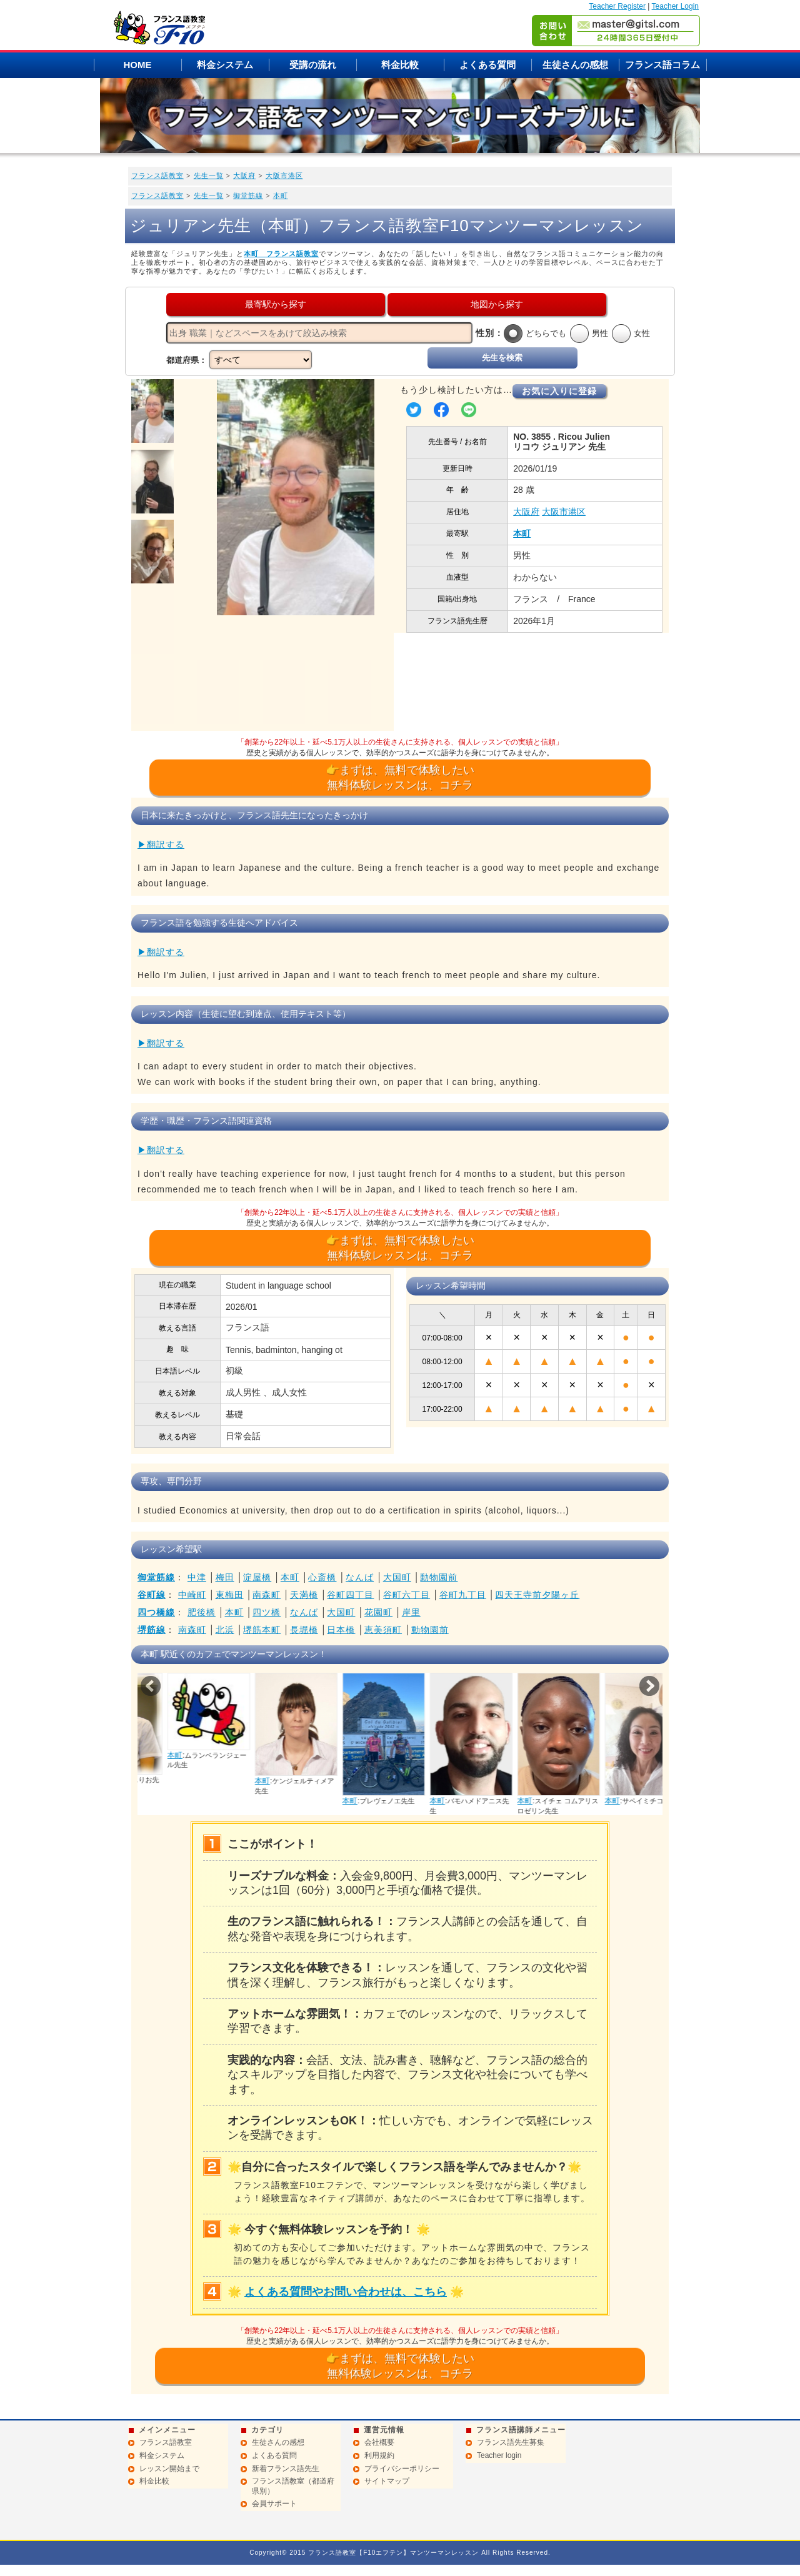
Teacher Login (675, 6)
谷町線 (152, 1595)
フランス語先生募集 (510, 2442)
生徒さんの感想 (575, 64)
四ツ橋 (266, 1612)
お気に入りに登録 (559, 391)
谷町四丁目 (350, 1595)
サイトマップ (386, 2481)
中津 (197, 1577)
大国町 (397, 1577)
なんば (360, 1577)
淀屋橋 (257, 1577)
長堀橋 (304, 1630)
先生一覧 (209, 175)
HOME (138, 64)
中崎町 (192, 1595)
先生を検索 (502, 357)
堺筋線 (152, 1630)
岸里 (411, 1612)
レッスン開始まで (169, 2468)
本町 (280, 195)
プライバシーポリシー (401, 2468)
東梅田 (230, 1595)
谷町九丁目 (462, 1595)
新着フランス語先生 (285, 2468)
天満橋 (304, 1595)
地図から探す (497, 304)
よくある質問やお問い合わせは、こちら (345, 2292)
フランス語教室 (157, 175)
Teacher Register (617, 6)
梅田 (225, 1577)
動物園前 (439, 1577)
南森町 (266, 1595)
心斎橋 (322, 1577)
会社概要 (379, 2442)
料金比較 (400, 64)
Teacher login (499, 2455)
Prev (151, 1686)
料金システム (225, 64)
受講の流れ (312, 64)
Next (649, 1686)
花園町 (378, 1612)
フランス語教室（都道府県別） (293, 2486)
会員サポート (274, 2503)
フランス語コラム (662, 64)
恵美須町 (383, 1630)
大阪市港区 (284, 175)
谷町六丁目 (406, 1595)
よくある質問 (487, 64)
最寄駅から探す (275, 304)
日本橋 (341, 1630)
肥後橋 (202, 1612)
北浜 (225, 1630)
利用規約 (379, 2455)
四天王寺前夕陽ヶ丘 (537, 1595)
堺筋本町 (262, 1630)
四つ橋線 (156, 1612)
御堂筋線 (248, 195)
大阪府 (244, 175)
